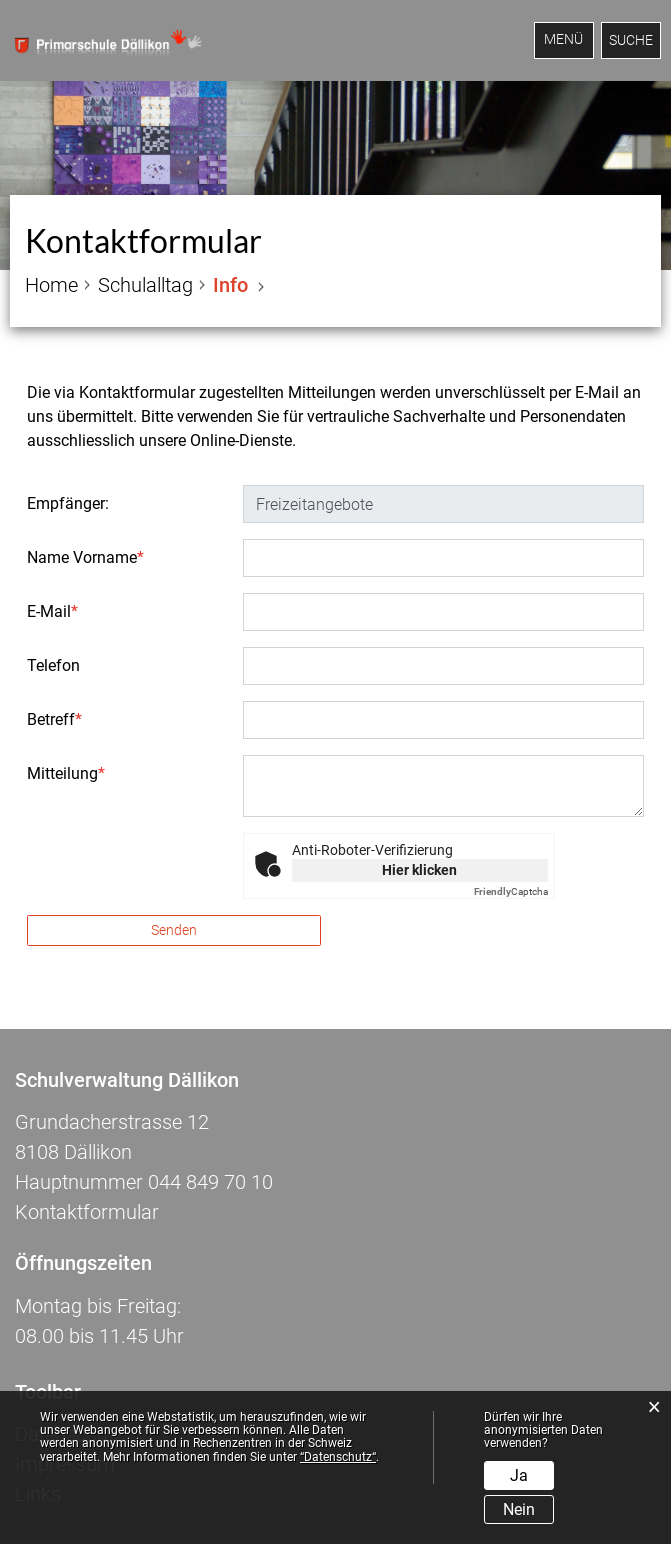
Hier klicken (419, 870)
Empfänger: (68, 503)
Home (51, 285)
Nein (519, 1509)
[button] (145, 285)
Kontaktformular (87, 1212)
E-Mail (52, 611)
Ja (519, 1475)
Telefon (53, 665)
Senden (174, 930)
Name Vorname (85, 557)
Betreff (54, 719)
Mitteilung (66, 773)
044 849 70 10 (210, 1182)
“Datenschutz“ (338, 1457)
